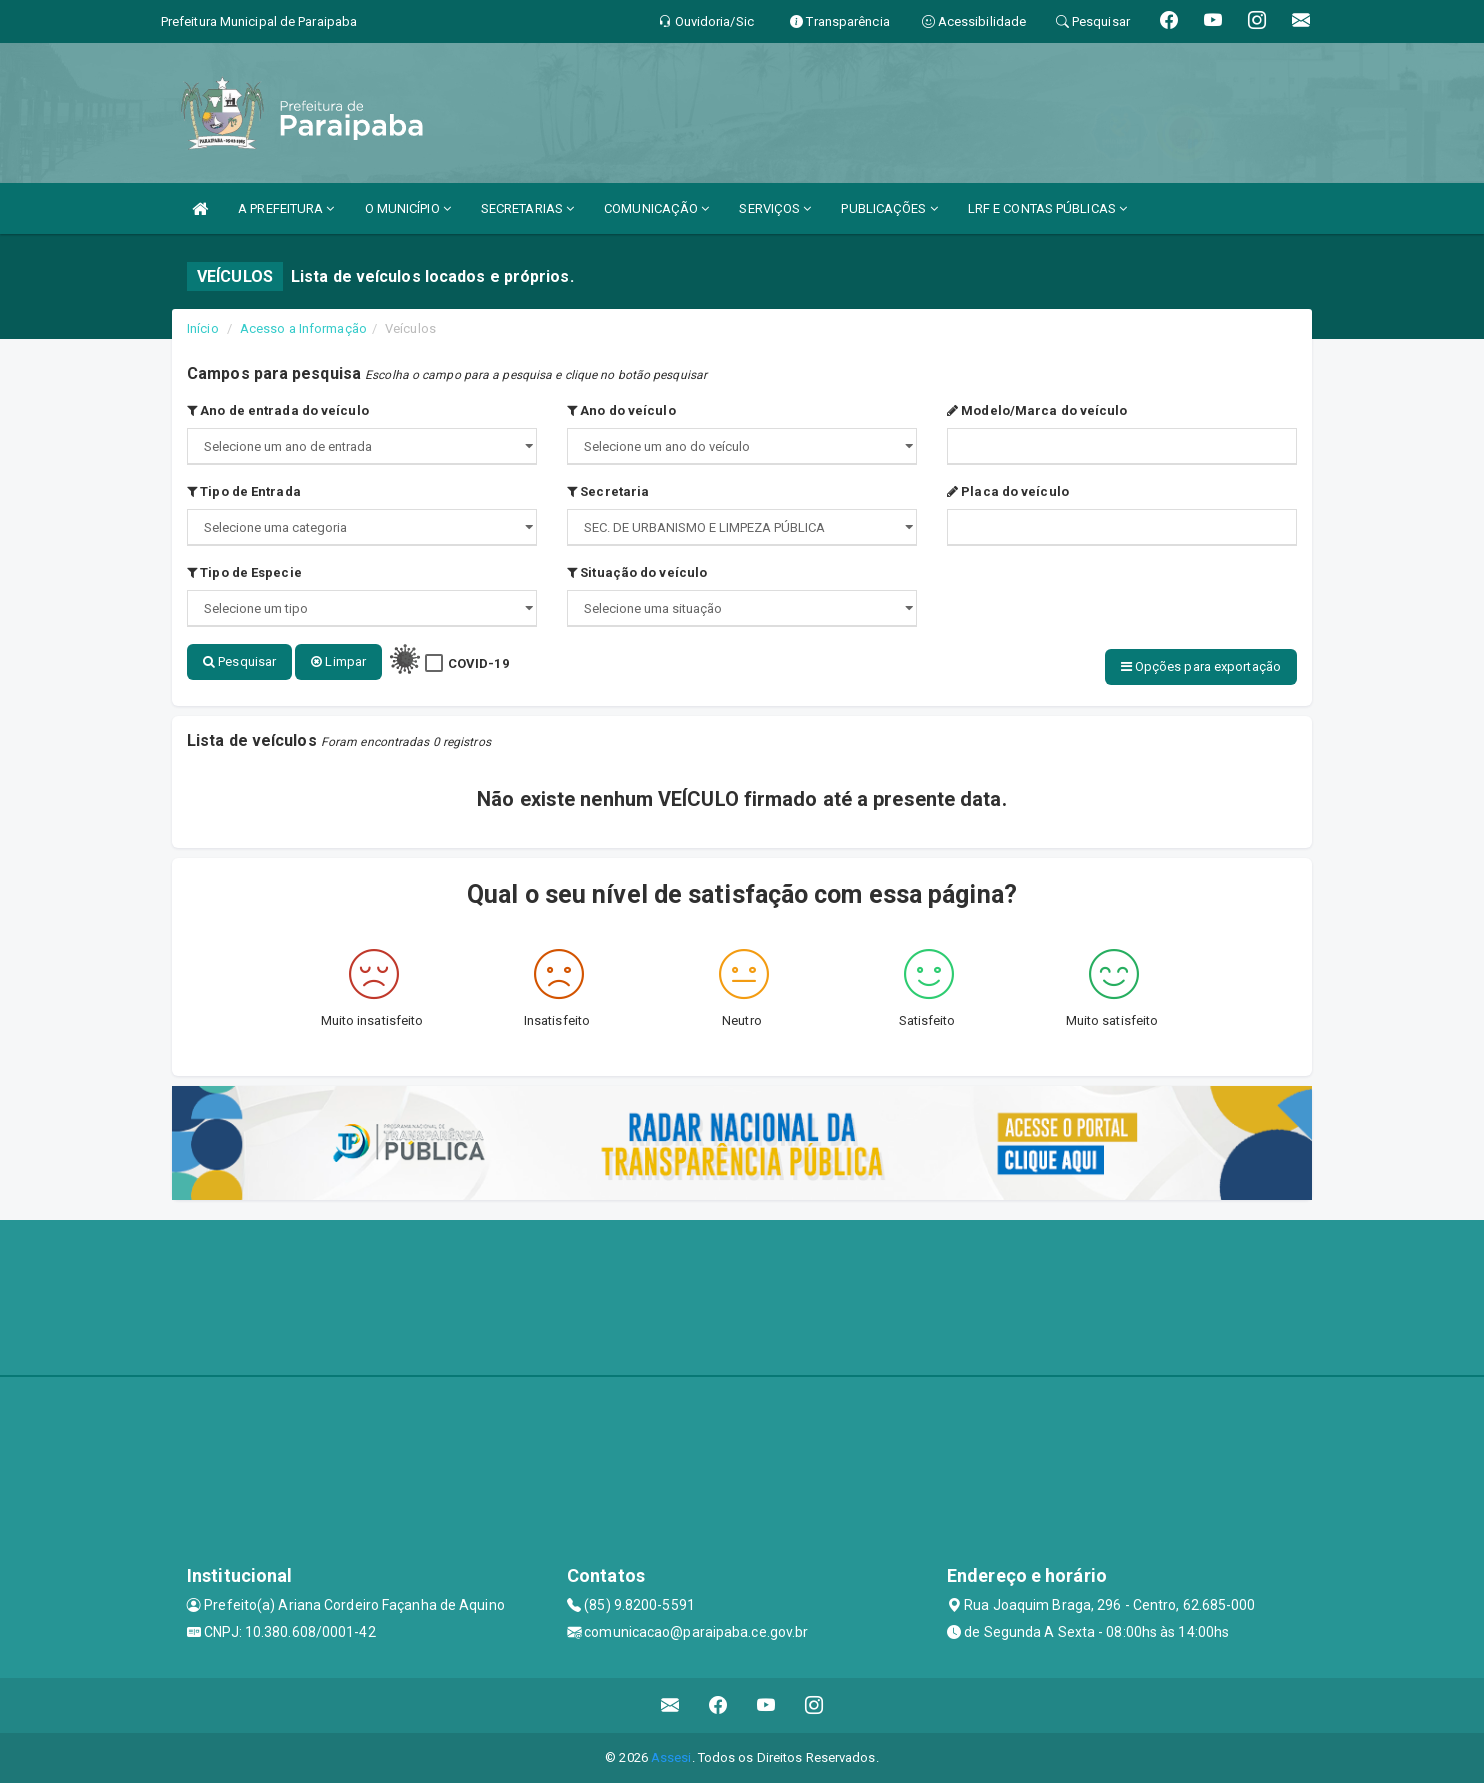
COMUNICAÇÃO (656, 208)
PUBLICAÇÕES (889, 208)
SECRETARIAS (527, 208)
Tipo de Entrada (244, 491)
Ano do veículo (621, 410)
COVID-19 (478, 663)
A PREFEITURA (286, 208)
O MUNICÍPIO (408, 208)
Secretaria (608, 491)
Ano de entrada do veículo (278, 410)
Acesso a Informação (303, 328)
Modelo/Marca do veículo (1037, 410)
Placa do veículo (1008, 491)
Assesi (671, 1757)
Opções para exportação (1201, 666)
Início (203, 328)
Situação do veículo (637, 572)
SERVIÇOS (775, 208)
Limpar (338, 661)
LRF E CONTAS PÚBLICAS (1047, 208)
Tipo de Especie (244, 572)
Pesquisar (239, 661)
